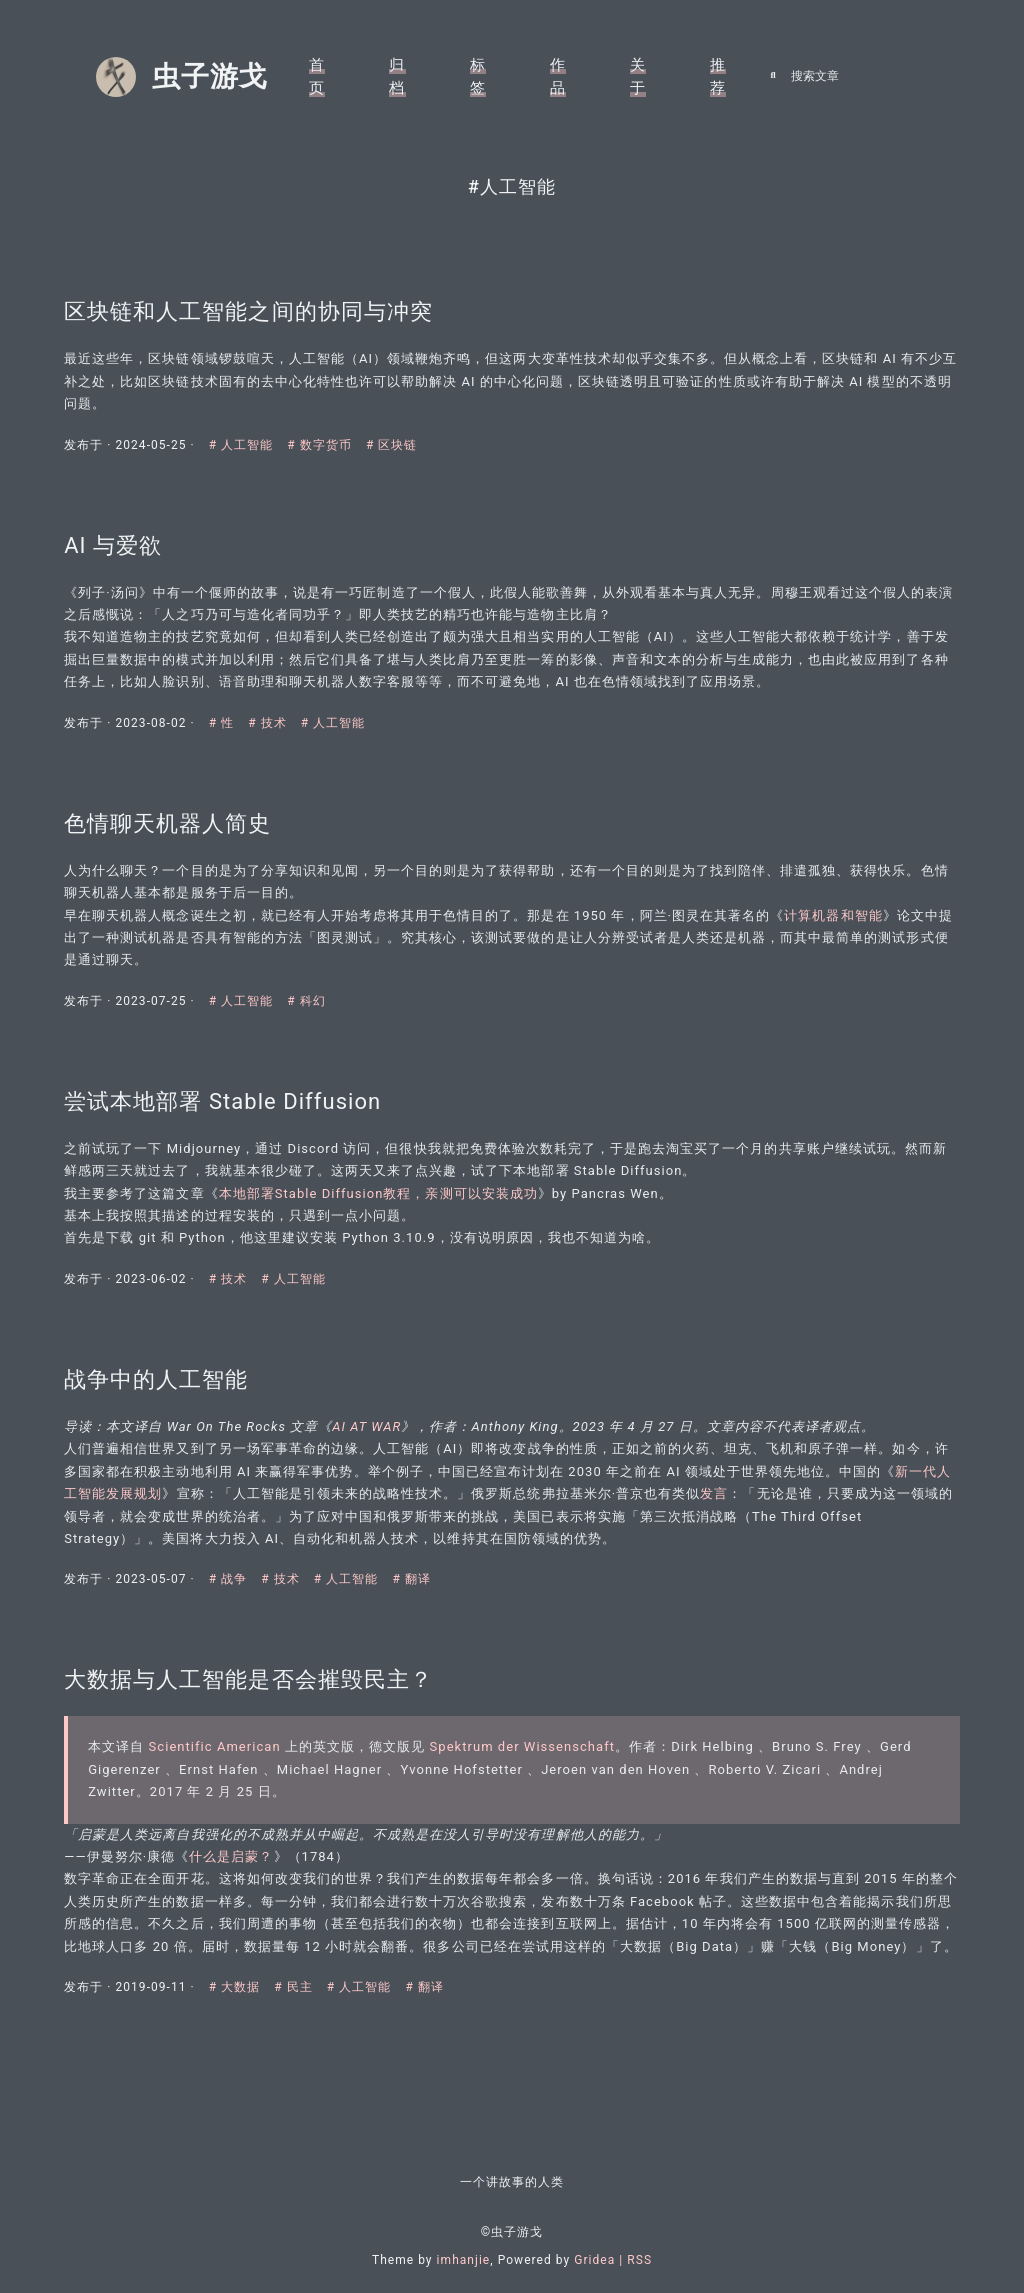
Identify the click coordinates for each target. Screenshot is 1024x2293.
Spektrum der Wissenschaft (527, 1763)
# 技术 (275, 695)
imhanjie (464, 2260)
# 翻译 (417, 1585)
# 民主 (301, 2026)
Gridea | (600, 2260)
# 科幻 (312, 984)
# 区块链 (398, 406)
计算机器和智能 (839, 898)
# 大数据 (243, 2026)
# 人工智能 (249, 406)
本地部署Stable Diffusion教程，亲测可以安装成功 (383, 1187)
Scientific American (220, 1763)
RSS (639, 2260)
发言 (748, 1498)
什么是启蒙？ (237, 1872)
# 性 (230, 695)
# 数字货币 (327, 406)
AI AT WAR (372, 1431)
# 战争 (236, 1585)
